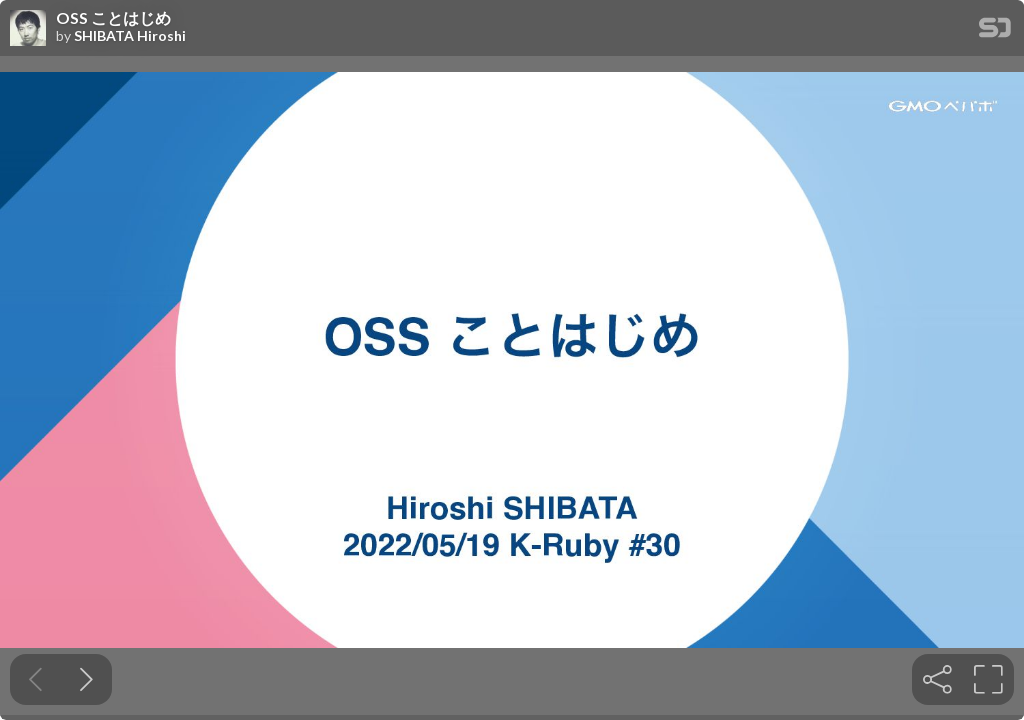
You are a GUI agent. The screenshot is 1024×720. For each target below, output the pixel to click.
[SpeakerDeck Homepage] (995, 31)
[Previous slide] (35, 679)
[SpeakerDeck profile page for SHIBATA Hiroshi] (28, 29)
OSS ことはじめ (113, 18)
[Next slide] (86, 679)
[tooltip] (937, 679)
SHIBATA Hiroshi (130, 36)
